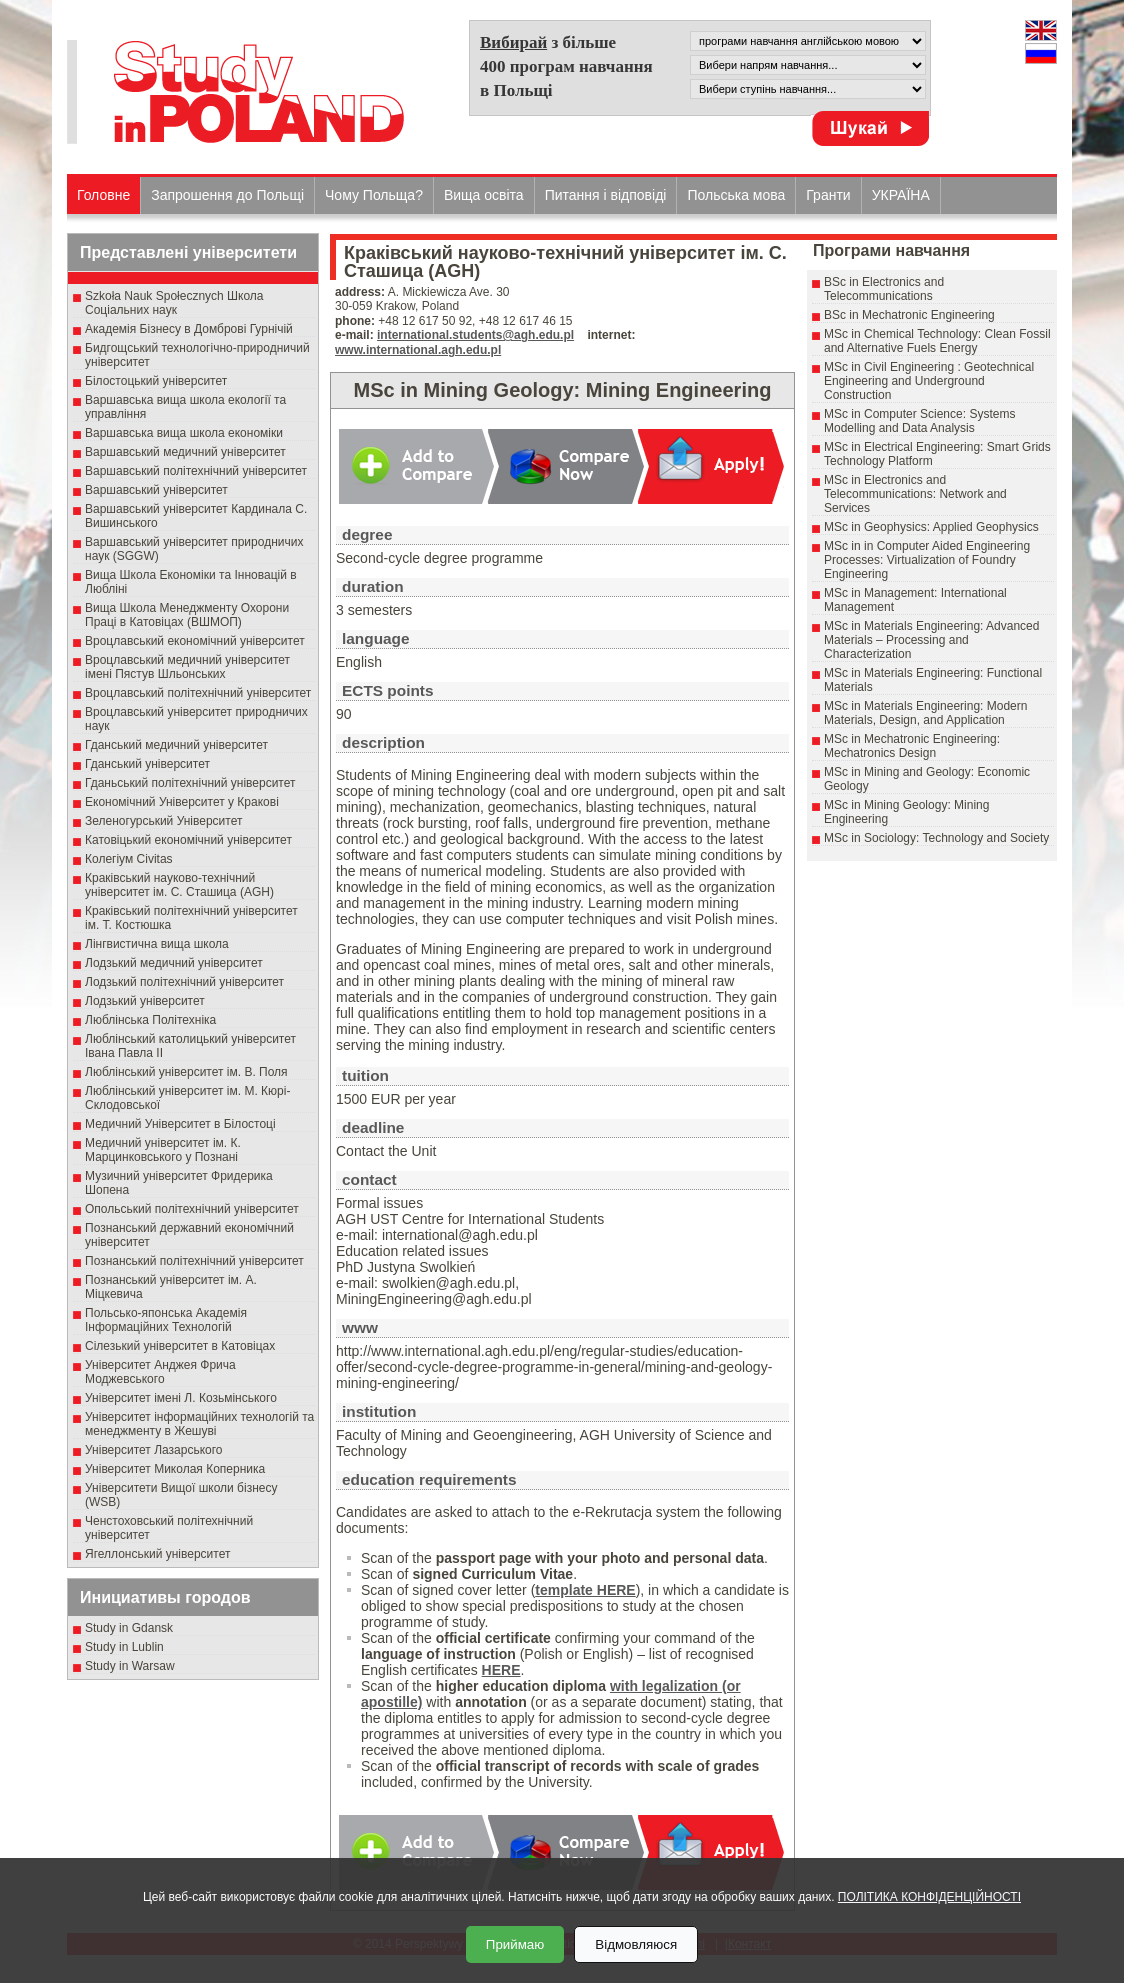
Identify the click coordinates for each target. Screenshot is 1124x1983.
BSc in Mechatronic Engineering (909, 315)
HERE (501, 1670)
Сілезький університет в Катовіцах (180, 1346)
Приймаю (515, 1944)
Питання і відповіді (606, 195)
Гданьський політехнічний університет (190, 783)
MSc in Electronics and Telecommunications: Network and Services (915, 494)
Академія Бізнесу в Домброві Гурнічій (189, 329)
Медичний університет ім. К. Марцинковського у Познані (163, 1150)
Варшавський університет (156, 490)
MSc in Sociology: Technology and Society (936, 838)
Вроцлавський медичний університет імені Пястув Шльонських (187, 667)
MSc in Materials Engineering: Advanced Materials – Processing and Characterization (931, 640)
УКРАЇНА (901, 195)
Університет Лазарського (154, 1450)
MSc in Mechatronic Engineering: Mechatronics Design (912, 746)
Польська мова (736, 195)
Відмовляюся (636, 1944)
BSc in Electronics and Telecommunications (884, 289)
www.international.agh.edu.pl (418, 350)
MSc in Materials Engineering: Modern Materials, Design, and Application (925, 713)
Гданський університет (147, 764)
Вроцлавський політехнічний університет (198, 693)
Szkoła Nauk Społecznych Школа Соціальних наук (174, 303)
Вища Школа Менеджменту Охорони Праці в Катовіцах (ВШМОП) (187, 615)
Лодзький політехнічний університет (184, 982)
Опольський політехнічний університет (192, 1209)
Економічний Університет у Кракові (182, 802)
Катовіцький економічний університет (188, 840)
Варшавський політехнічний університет (196, 471)
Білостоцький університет (156, 381)
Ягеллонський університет (157, 1554)
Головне (103, 195)
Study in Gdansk (129, 1628)
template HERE (585, 1590)
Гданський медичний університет (176, 745)
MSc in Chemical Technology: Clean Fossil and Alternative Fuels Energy (937, 341)
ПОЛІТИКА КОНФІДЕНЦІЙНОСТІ (929, 1897)
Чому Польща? (374, 195)
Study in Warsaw (130, 1666)
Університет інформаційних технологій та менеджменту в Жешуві (199, 1424)
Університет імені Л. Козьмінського (181, 1398)
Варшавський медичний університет (185, 452)
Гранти (828, 195)
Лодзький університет (145, 1001)
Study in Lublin (124, 1647)
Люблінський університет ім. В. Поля (186, 1072)
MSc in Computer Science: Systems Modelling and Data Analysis (919, 421)
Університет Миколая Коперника (175, 1469)
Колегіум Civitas (129, 859)
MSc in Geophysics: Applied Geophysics (931, 527)
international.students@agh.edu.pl (475, 335)
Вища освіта (484, 195)
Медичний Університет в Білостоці (180, 1124)
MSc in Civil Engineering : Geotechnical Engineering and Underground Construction (929, 381)
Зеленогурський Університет (163, 821)
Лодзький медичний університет (174, 963)
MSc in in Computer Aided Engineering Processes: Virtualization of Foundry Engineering (927, 560)
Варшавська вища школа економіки (184, 433)
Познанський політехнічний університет (194, 1261)
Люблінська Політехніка (150, 1020)
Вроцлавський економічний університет (195, 641)
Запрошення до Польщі (227, 195)
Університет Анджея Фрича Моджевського (160, 1372)
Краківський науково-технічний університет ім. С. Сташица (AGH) (179, 885)
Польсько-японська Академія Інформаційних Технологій (166, 1320)
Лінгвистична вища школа (157, 944)
